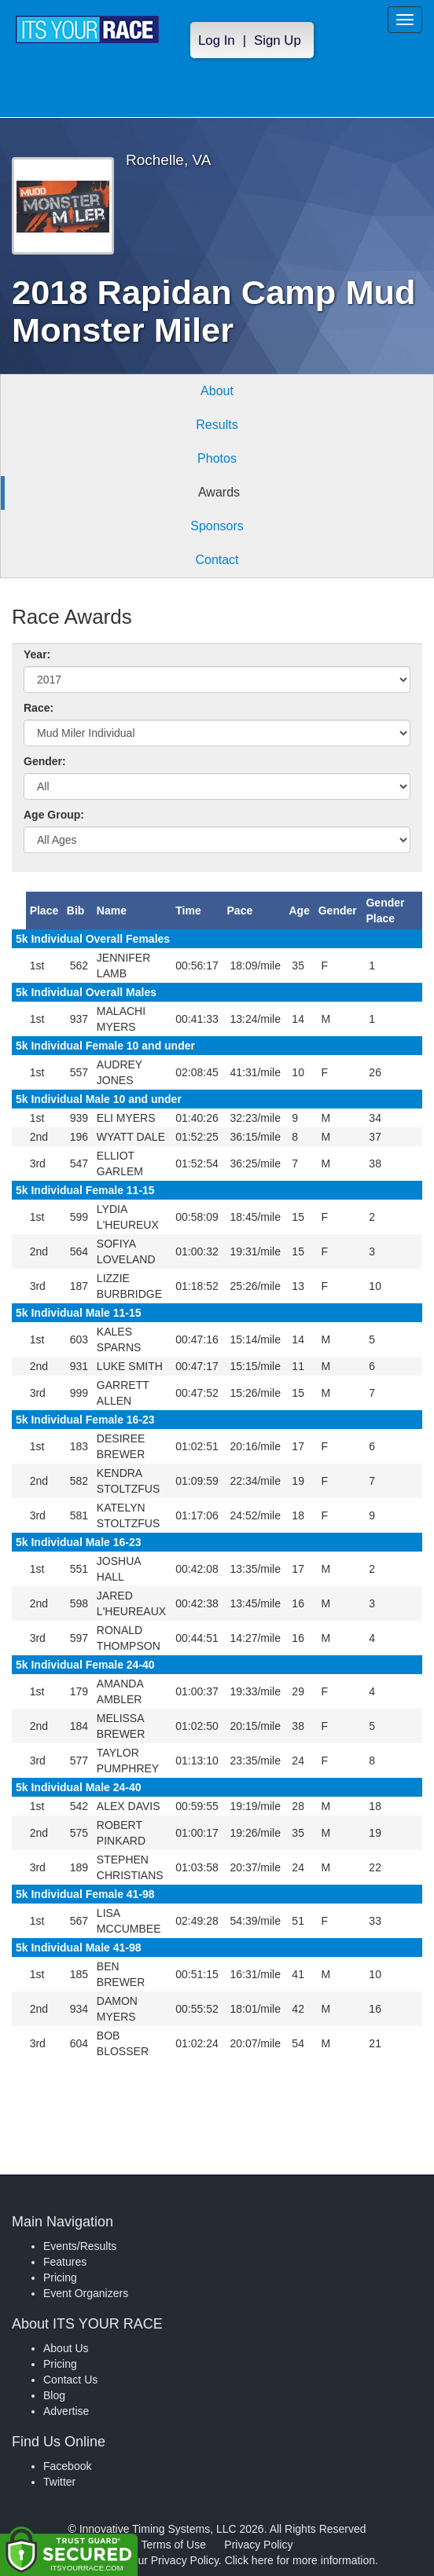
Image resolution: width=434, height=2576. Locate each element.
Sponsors (217, 526)
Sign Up (277, 40)
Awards (219, 492)
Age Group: (54, 814)
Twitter (59, 2481)
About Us (66, 2348)
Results (216, 424)
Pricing (60, 2277)
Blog (54, 2395)
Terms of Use (174, 2544)
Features (64, 2261)
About (217, 391)
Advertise (66, 2411)
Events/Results (79, 2246)
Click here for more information (300, 2560)
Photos (217, 458)
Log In (216, 40)
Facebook (67, 2466)
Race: (38, 708)
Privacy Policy (258, 2544)
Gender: (45, 761)
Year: (37, 654)
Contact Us (70, 2379)
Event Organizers (85, 2293)
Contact (216, 559)
